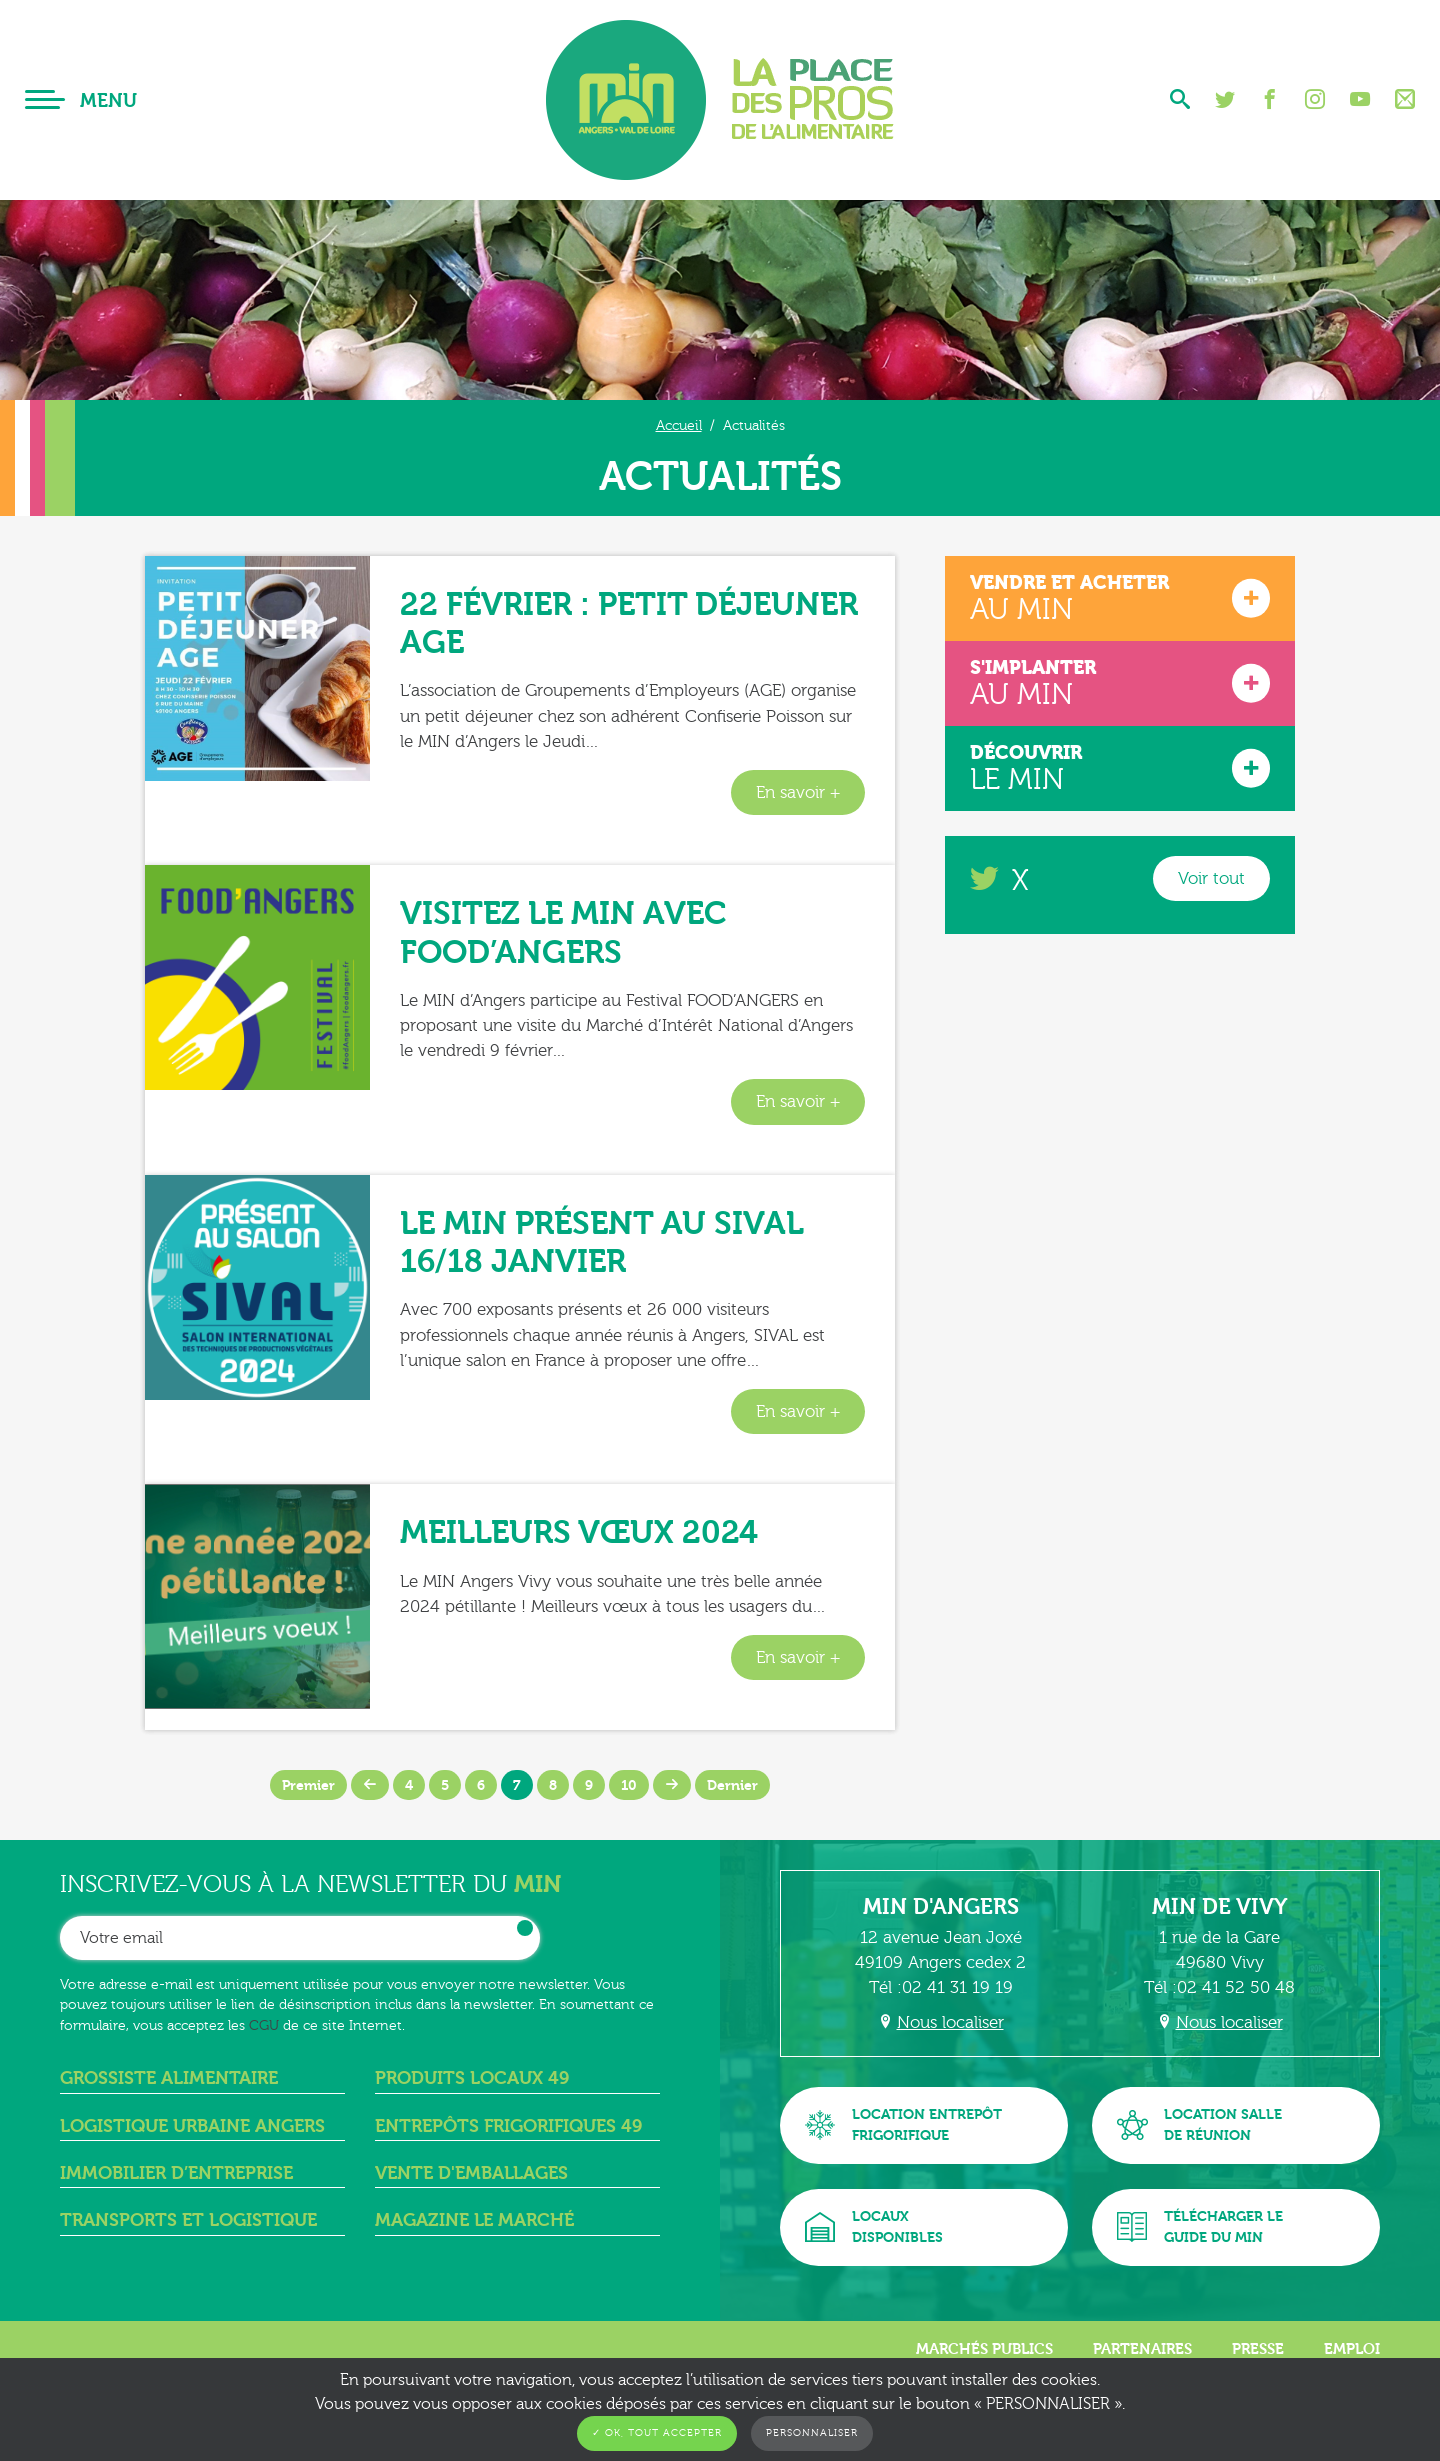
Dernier (732, 1785)
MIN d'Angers (941, 1907)
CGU (264, 2025)
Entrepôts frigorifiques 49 (508, 2126)
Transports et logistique (188, 2220)
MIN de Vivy (1220, 1907)
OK (525, 1928)
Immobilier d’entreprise (176, 2173)
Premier (308, 1785)
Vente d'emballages (471, 2173)
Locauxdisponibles (874, 2227)
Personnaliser (812, 2433)
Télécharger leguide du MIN (1200, 2227)
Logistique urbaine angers (192, 2126)
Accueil (679, 425)
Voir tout (1211, 878)
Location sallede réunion (1199, 2125)
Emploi (1352, 2349)
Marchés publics (984, 2349)
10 (629, 1785)
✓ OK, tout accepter (657, 2433)
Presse (1258, 2349)
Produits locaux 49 (472, 2078)
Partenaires (1142, 2349)
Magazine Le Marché (474, 2220)
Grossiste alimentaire (169, 2078)
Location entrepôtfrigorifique (903, 2125)
